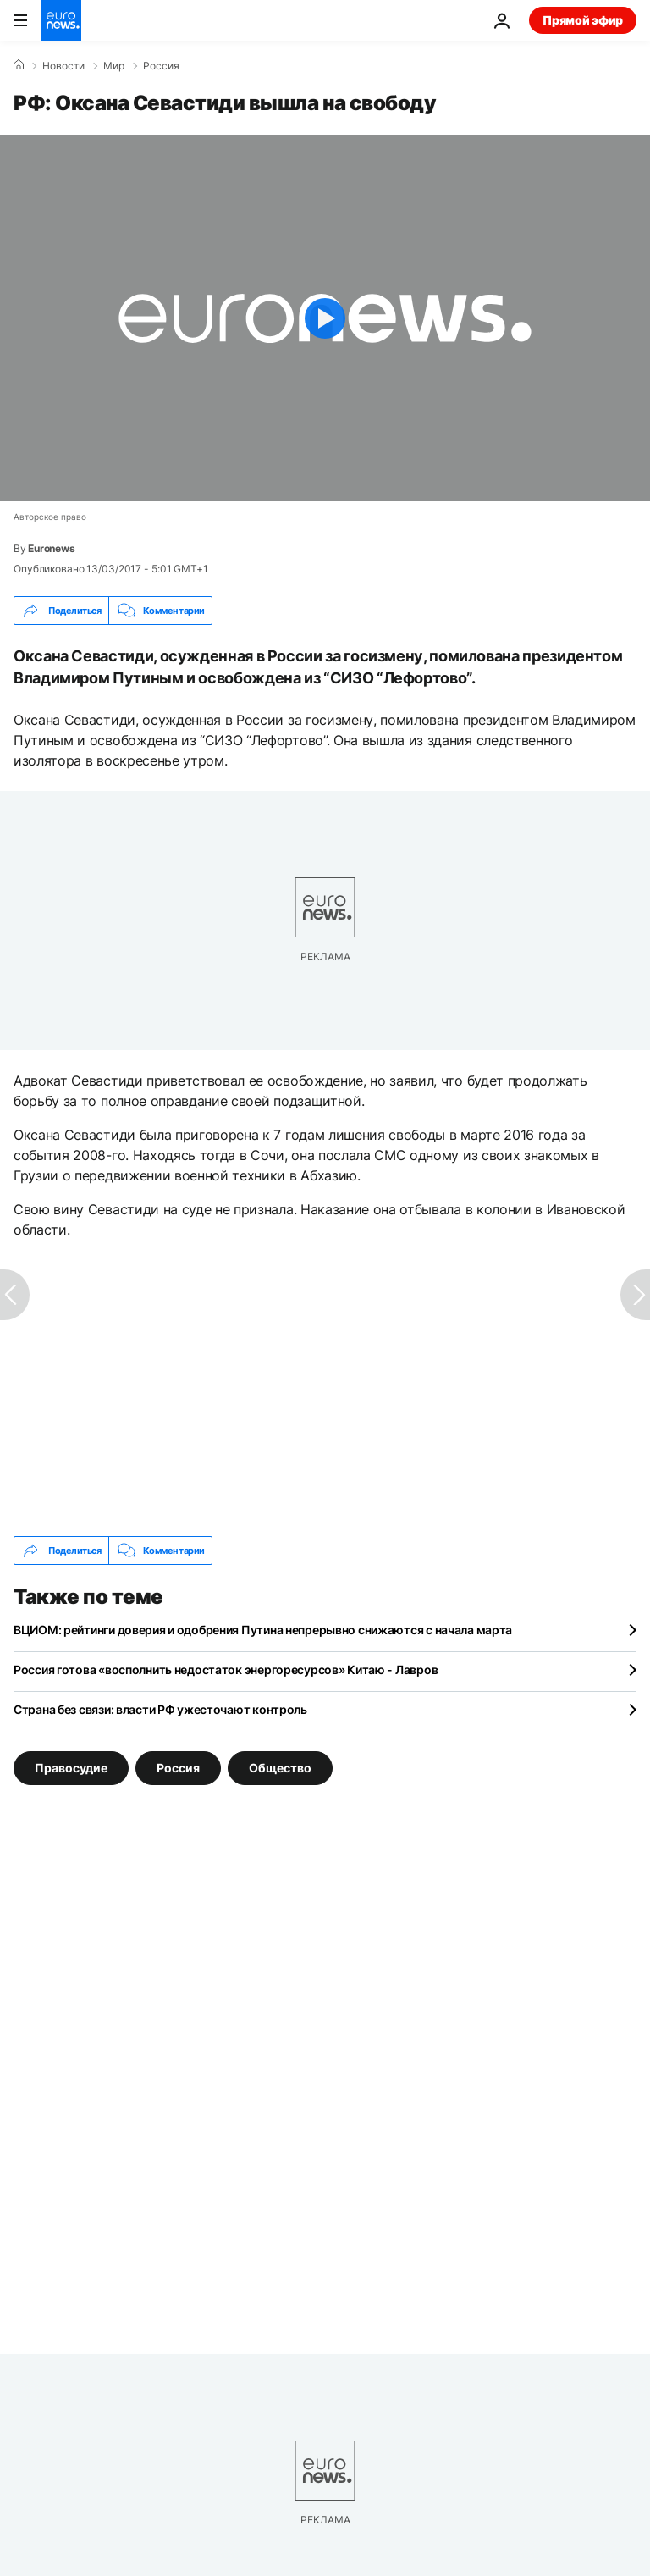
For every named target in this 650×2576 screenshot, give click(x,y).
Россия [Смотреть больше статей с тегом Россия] (178, 1768)
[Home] (19, 65)
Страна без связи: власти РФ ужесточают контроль (160, 1709)
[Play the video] (325, 318)
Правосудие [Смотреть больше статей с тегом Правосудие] (71, 1768)
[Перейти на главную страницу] (61, 20)
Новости (63, 66)
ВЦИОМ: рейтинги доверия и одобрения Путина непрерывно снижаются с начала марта (263, 1629)
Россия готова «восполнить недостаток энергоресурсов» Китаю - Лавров (226, 1669)
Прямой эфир (583, 20)
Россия (161, 66)
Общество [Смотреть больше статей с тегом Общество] (280, 1768)
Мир (113, 66)
